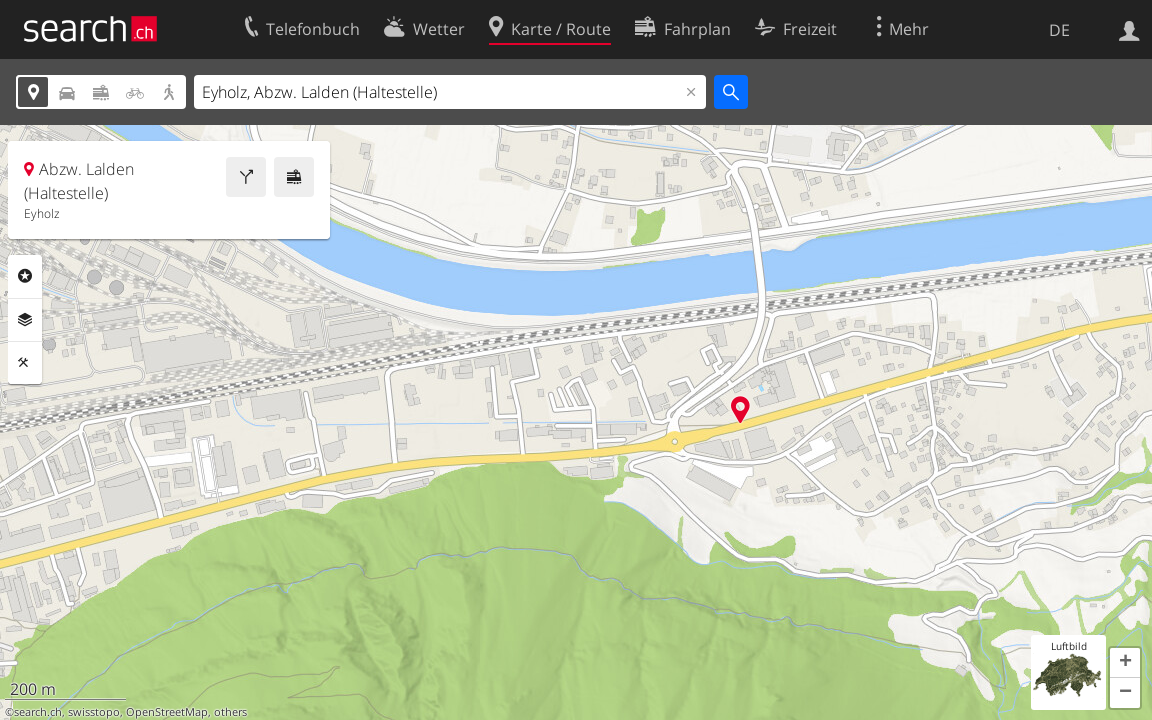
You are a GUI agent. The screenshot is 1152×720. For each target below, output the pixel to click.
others (230, 712)
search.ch (38, 712)
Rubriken (25, 276)
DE (1059, 30)
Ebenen (25, 320)
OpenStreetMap (167, 712)
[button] (1125, 663)
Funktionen (25, 363)
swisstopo (94, 712)
